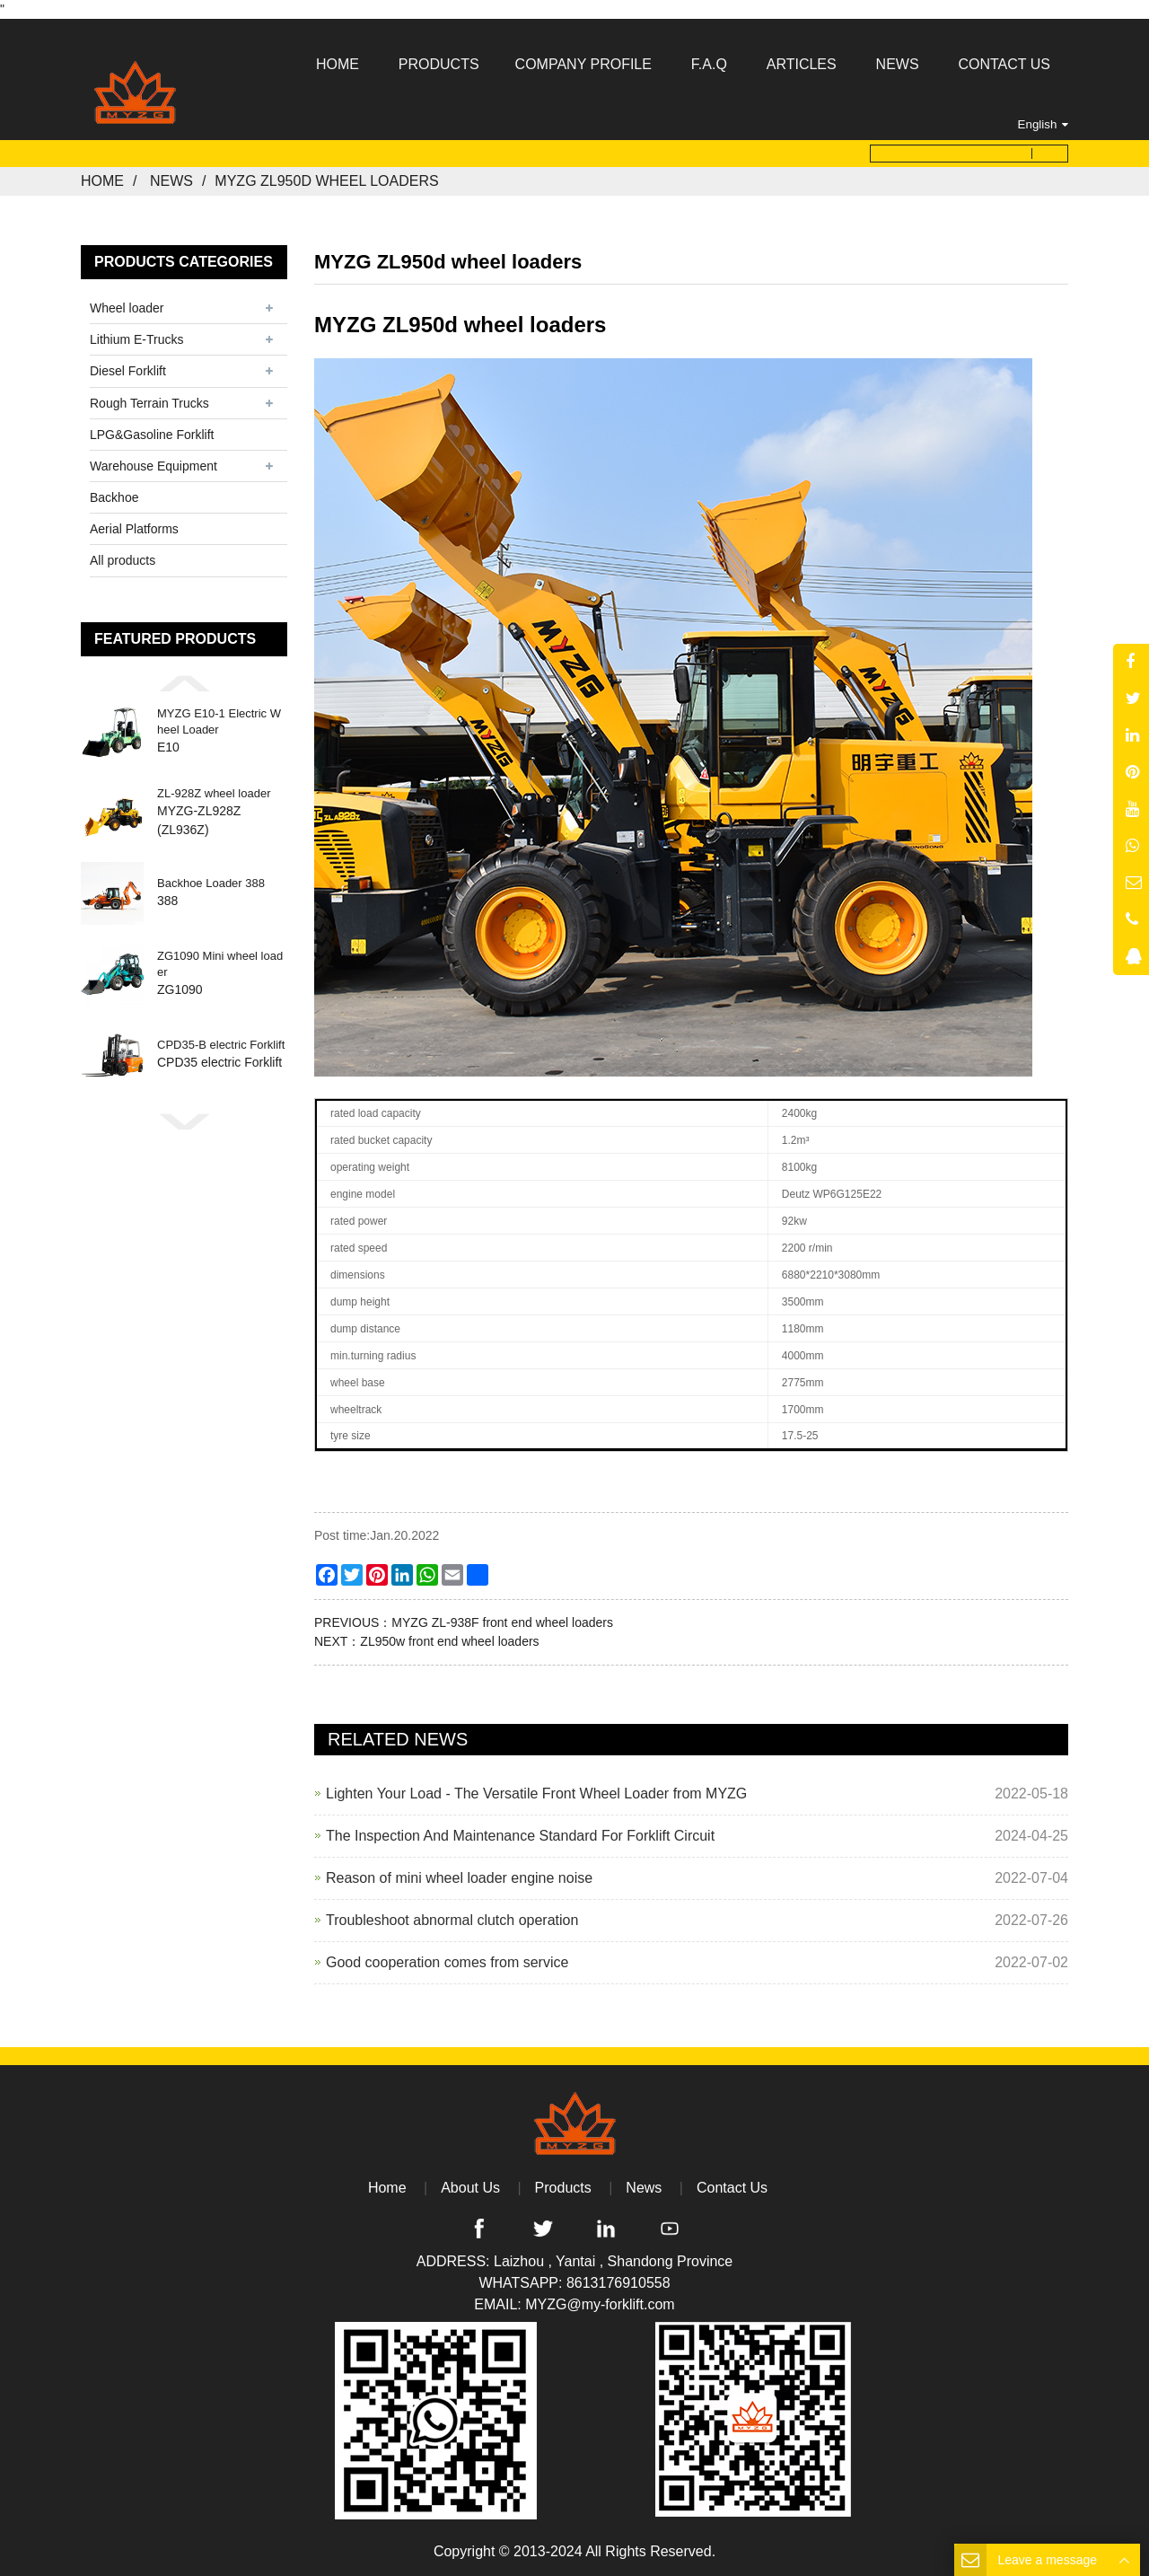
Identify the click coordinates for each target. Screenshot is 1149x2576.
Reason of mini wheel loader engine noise (459, 1878)
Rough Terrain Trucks (149, 402)
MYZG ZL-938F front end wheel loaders (502, 1622)
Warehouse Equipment (153, 466)
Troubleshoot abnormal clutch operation (452, 1920)
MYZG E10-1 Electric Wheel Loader (219, 722)
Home (102, 181)
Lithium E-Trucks (137, 339)
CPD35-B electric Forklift (221, 1045)
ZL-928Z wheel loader (213, 793)
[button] (184, 683)
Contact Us (732, 2187)
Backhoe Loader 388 (211, 884)
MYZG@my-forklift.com (599, 2304)
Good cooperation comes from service (447, 1962)
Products (563, 2187)
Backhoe (114, 497)
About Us (470, 2187)
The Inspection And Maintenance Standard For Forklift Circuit (520, 1835)
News (171, 181)
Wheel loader (127, 308)
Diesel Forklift (128, 371)
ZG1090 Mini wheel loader (220, 965)
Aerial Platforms (134, 529)
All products (122, 560)
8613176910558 (618, 2282)
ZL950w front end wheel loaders (449, 1641)
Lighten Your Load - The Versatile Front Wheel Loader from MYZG (536, 1793)
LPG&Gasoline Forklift (152, 434)
